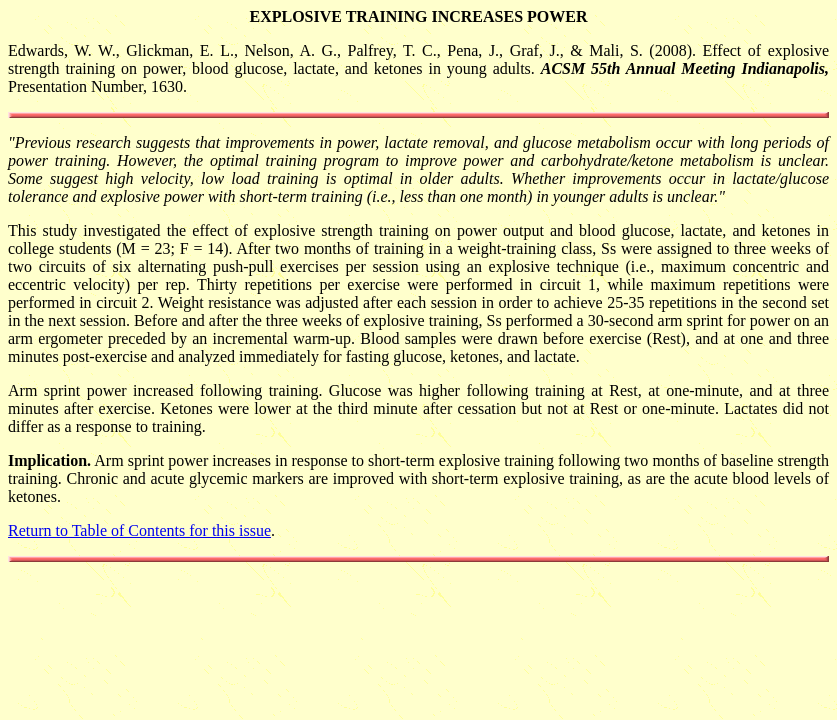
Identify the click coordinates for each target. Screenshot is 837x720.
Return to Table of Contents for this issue (139, 530)
